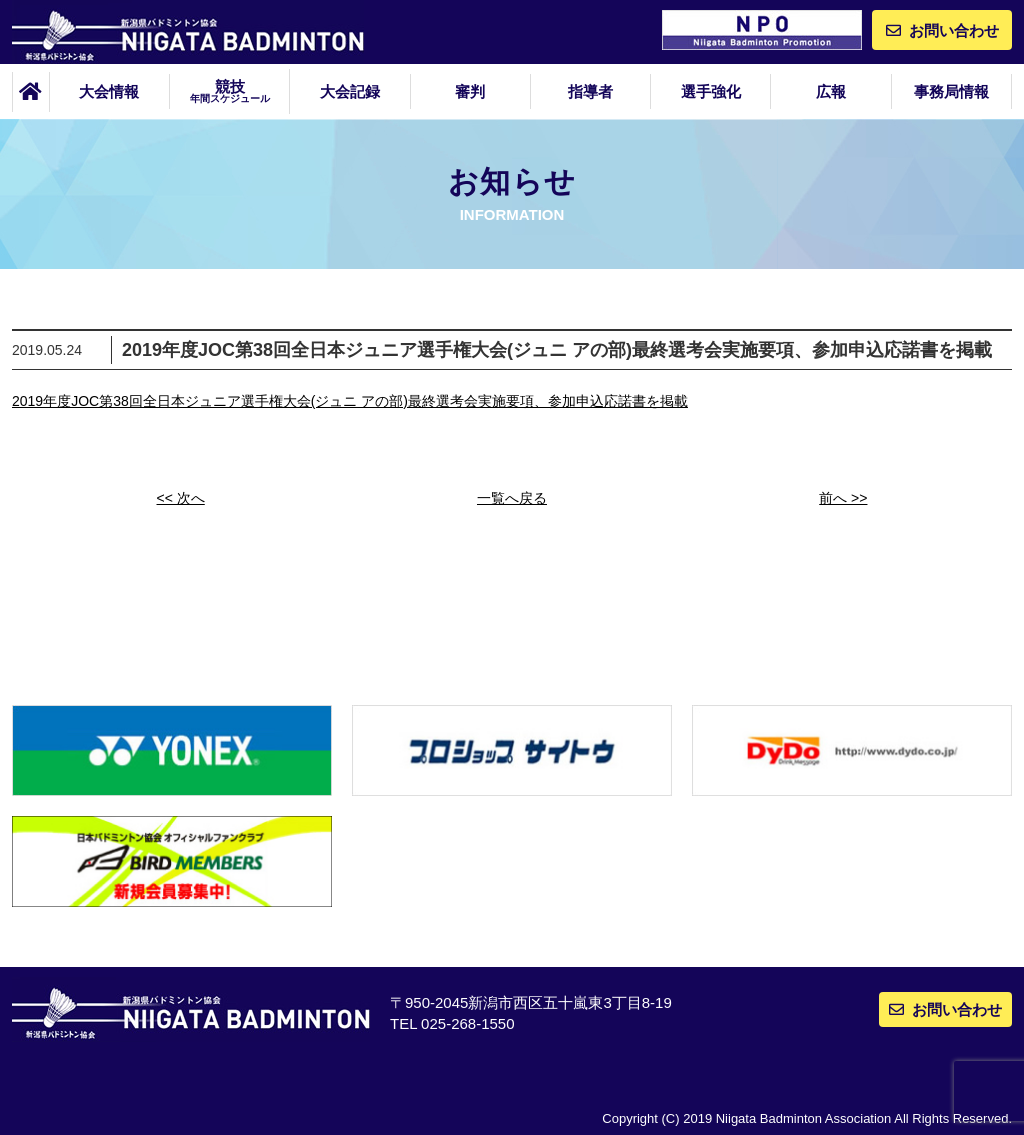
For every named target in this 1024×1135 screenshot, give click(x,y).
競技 (229, 91)
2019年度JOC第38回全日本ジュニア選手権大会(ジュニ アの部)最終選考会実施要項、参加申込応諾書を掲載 (350, 401)
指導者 (590, 91)
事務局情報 (951, 91)
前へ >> (843, 498)
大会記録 (350, 91)
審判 (470, 91)
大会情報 (109, 91)
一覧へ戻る (512, 498)
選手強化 (711, 91)
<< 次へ (181, 498)
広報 (831, 91)
